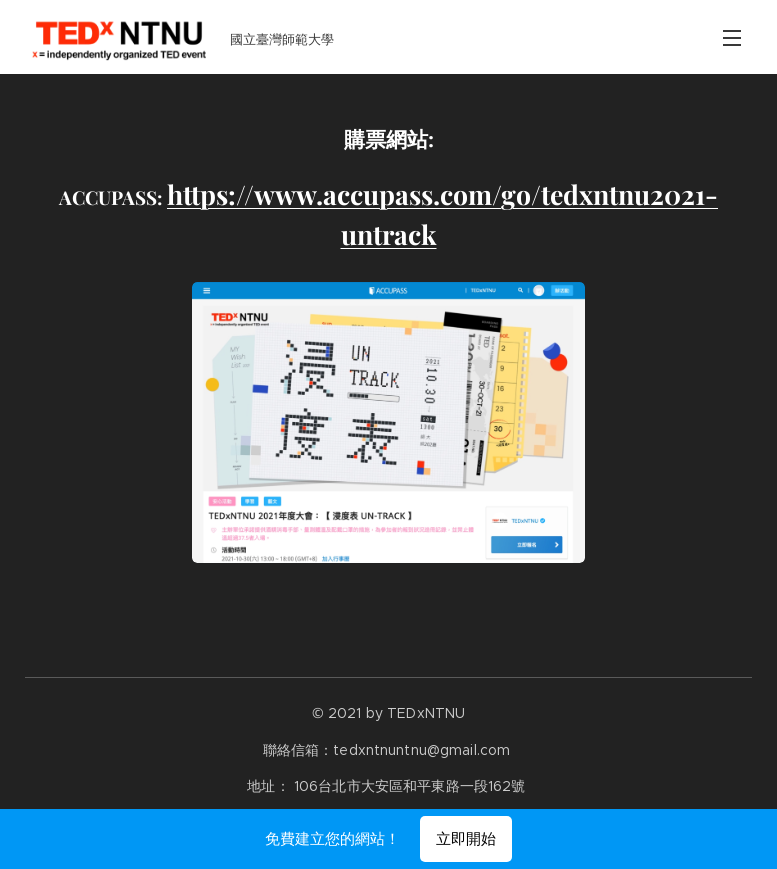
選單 (732, 38)
